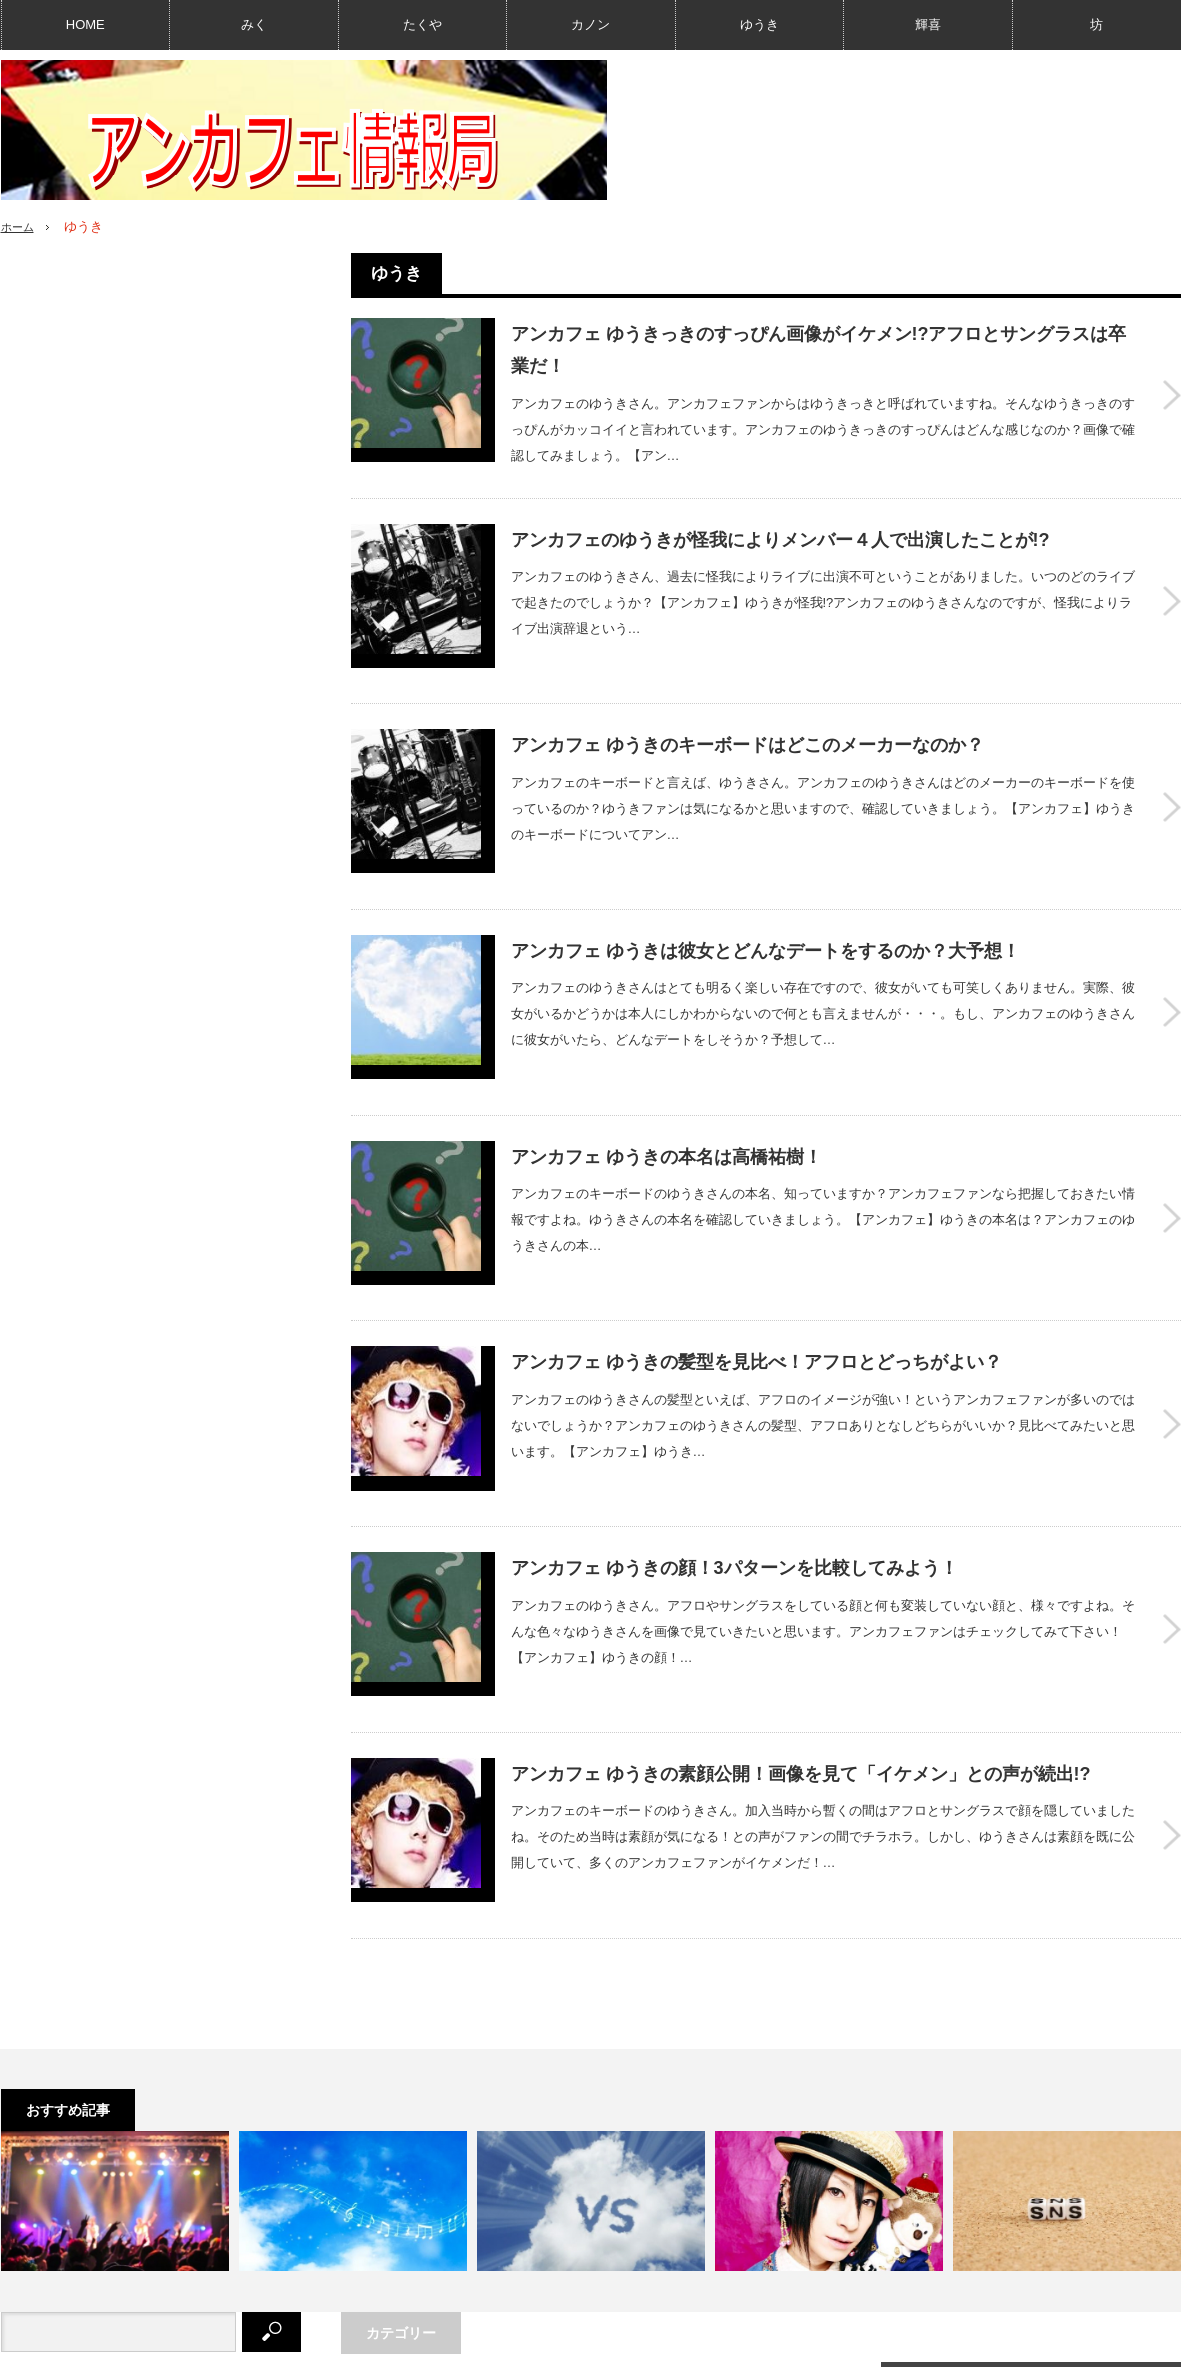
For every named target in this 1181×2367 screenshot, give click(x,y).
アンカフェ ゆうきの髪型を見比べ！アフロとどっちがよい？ (756, 1260)
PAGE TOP (590, 2289)
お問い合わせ (473, 2342)
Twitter (959, 2212)
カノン (590, 24)
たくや (422, 24)
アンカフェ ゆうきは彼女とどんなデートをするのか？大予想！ (765, 898)
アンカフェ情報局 (1030, 2342)
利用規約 (382, 2342)
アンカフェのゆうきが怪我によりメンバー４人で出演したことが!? (780, 536)
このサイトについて (122, 2342)
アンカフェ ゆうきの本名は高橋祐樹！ (666, 1079)
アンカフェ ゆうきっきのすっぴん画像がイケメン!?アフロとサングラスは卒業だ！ (819, 350)
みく (254, 24)
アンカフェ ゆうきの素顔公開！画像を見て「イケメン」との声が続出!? (801, 1622)
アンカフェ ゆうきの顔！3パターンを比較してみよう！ (734, 1441)
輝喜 (928, 24)
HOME (85, 24)
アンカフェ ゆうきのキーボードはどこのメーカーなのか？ (747, 717)
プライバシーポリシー (267, 2342)
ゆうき (759, 24)
